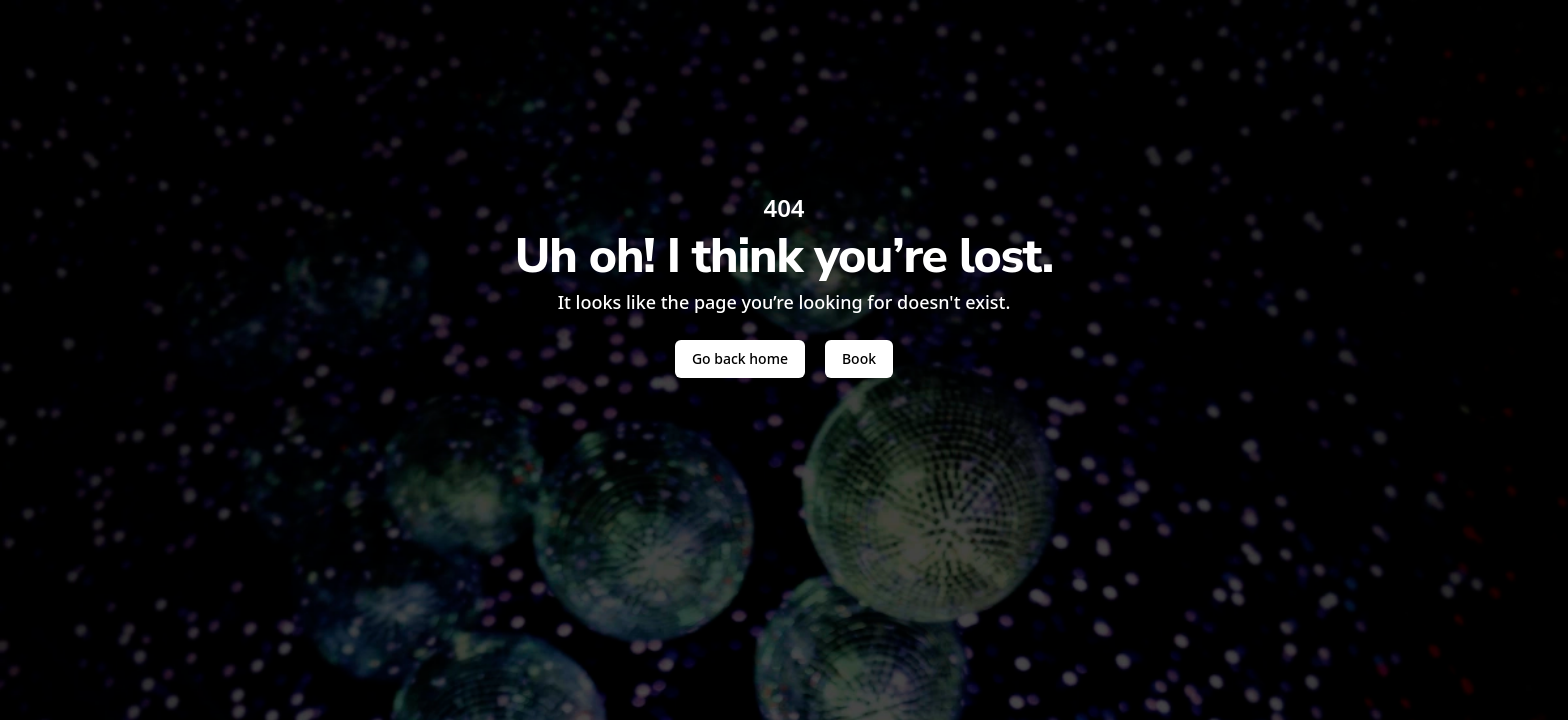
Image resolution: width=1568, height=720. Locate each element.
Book (859, 358)
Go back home (740, 358)
